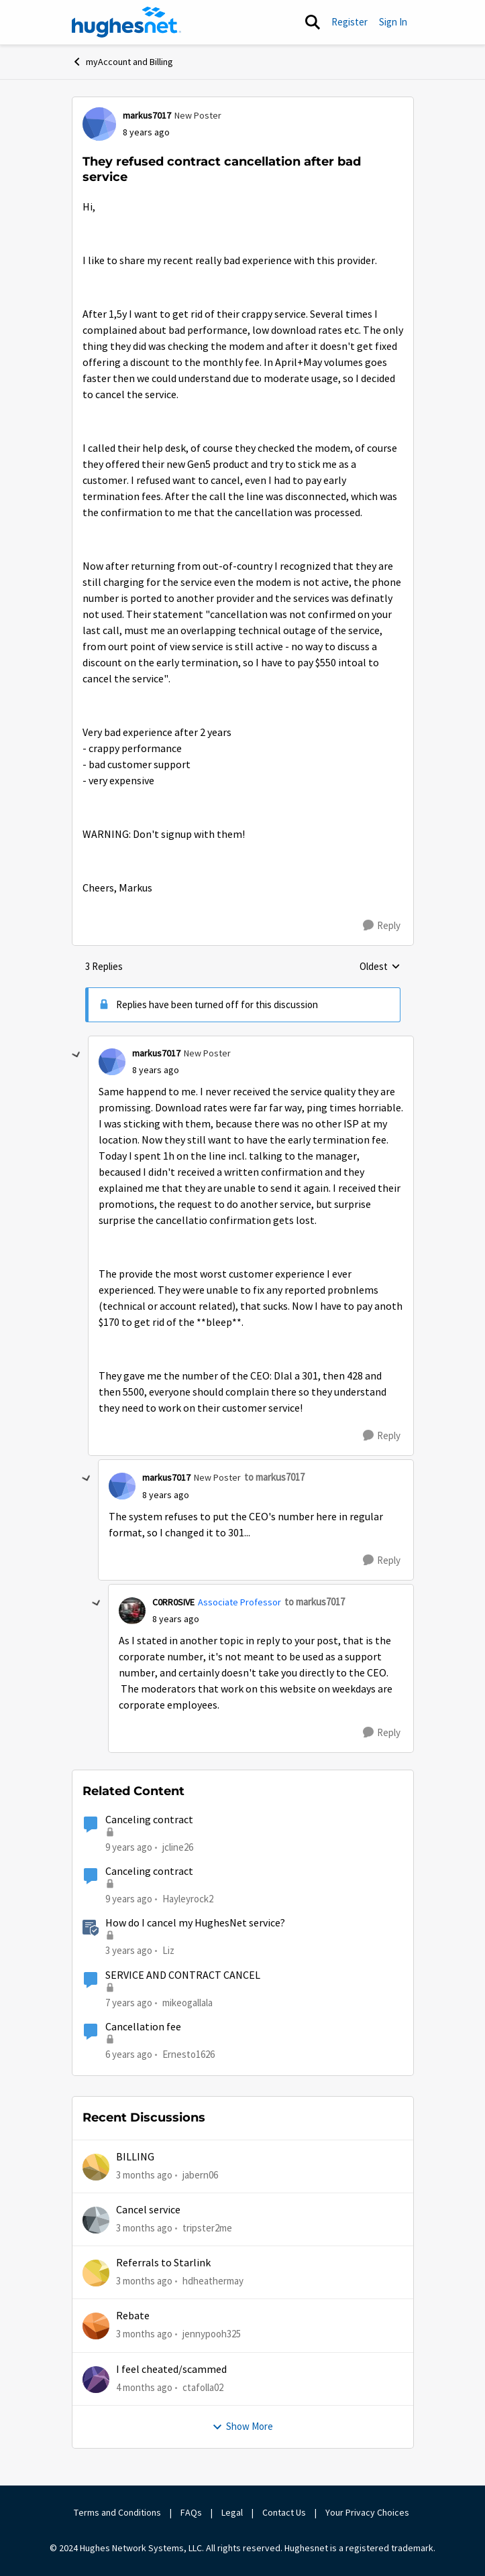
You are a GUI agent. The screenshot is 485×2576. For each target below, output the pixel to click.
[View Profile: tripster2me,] (96, 2220)
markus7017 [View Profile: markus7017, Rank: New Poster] (147, 115)
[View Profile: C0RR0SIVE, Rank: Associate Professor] (132, 1610)
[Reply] (381, 925)
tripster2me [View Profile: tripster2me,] (207, 2227)
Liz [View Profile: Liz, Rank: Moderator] (168, 1950)
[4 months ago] (144, 2388)
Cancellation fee (143, 2027)
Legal (232, 2512)
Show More (242, 2426)
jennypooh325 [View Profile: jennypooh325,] (211, 2333)
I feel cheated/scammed (171, 2369)
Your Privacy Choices (368, 2512)
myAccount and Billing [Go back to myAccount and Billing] (122, 62)
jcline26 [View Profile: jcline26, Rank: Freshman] (177, 1846)
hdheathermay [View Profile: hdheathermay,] (213, 2280)
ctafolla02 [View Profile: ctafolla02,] (202, 2387)
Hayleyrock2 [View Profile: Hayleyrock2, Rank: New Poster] (187, 1898)
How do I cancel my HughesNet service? (195, 1923)
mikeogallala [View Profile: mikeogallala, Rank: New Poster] (187, 2002)
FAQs (191, 2512)
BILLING (135, 2157)
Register (349, 21)
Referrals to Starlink (163, 2263)
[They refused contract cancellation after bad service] (155, 1070)
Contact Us (284, 2512)
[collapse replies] (76, 1055)
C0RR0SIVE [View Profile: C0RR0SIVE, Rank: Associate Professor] (173, 1602)
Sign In (393, 21)
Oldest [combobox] (380, 967)
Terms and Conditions (117, 2512)
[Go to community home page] (127, 22)
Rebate (133, 2316)
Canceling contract (149, 1820)
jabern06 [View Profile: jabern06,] (200, 2174)
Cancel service (148, 2210)
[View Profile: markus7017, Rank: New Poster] (99, 124)
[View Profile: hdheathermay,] (96, 2273)
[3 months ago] (144, 2175)
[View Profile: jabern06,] (96, 2167)
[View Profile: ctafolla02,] (96, 2379)
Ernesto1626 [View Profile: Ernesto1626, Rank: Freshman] (188, 2054)
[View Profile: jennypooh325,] (96, 2326)
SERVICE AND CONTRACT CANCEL (182, 1975)
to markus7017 (274, 1477)
